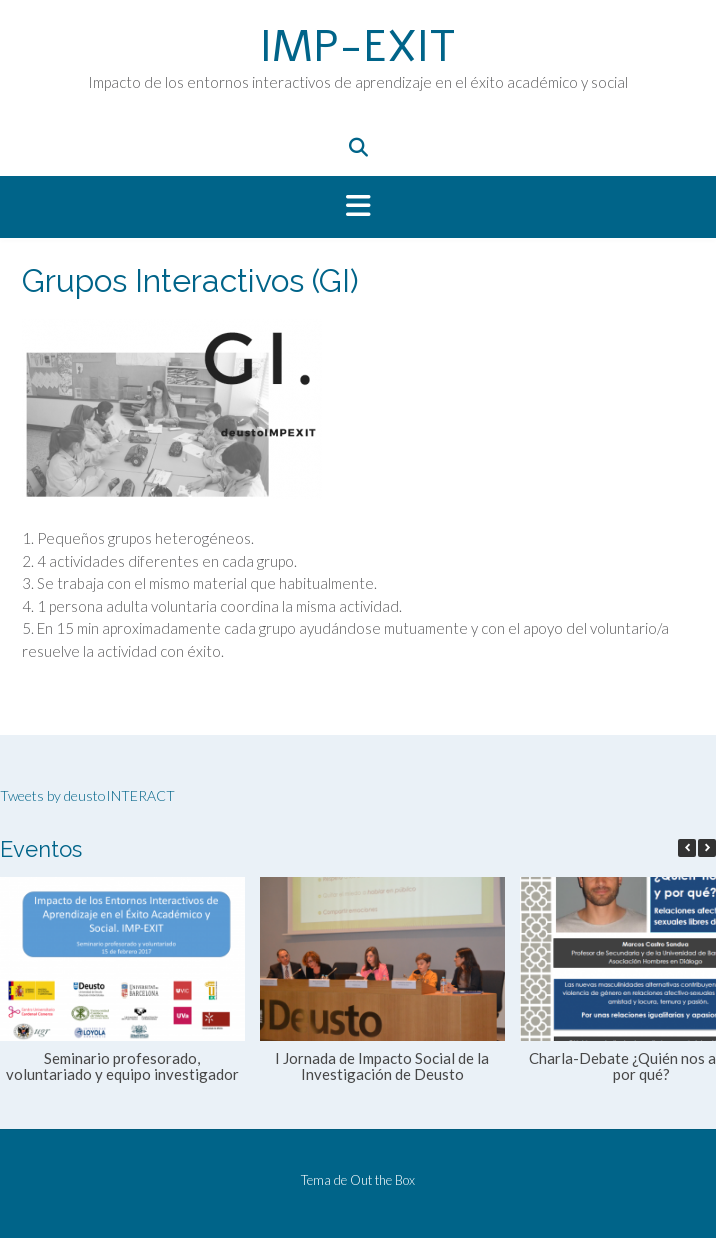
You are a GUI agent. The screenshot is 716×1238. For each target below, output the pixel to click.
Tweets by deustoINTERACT (87, 795)
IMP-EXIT (358, 47)
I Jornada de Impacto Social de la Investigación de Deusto (382, 1066)
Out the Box (382, 1180)
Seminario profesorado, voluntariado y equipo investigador (122, 1066)
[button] (358, 207)
